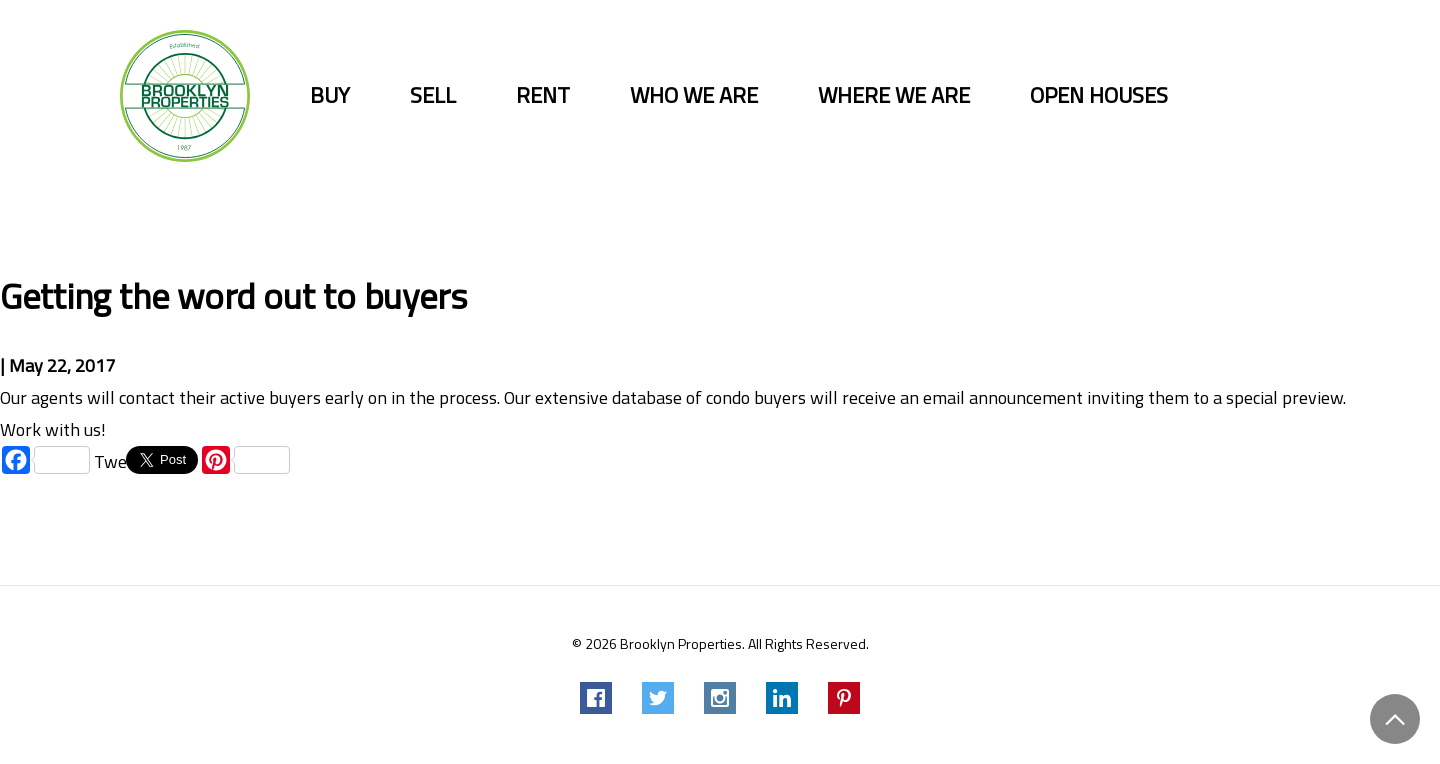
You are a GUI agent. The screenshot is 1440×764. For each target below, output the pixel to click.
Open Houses (1099, 95)
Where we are (894, 95)
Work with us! (53, 429)
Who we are (694, 95)
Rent (543, 95)
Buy (330, 95)
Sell (433, 95)
